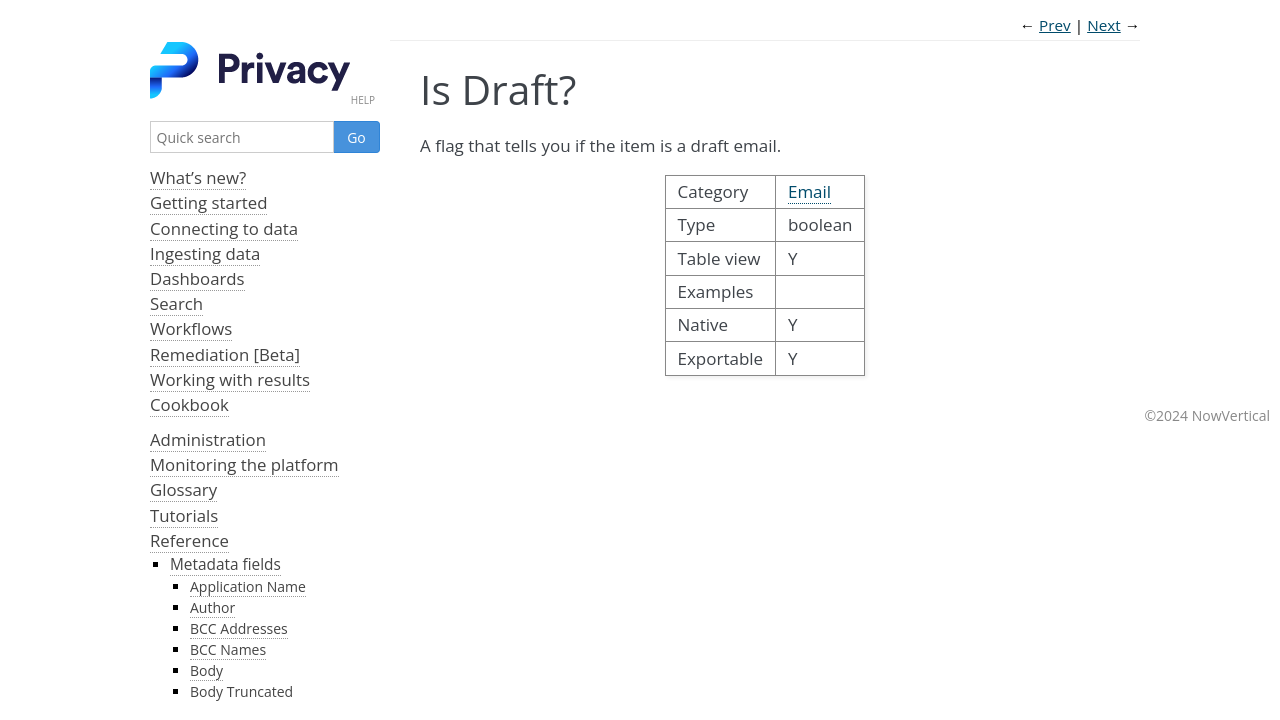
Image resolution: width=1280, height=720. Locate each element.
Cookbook (189, 404)
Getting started (208, 202)
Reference (189, 540)
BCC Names (228, 649)
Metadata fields (225, 564)
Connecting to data (224, 228)
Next (1104, 25)
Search (176, 303)
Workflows (191, 328)
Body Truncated (241, 691)
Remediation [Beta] (225, 354)
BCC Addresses (239, 628)
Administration (208, 439)
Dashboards (197, 278)
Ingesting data (205, 253)
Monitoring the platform (244, 464)
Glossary (183, 489)
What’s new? (198, 177)
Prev (1055, 25)
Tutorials (184, 515)
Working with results (230, 379)
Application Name (248, 586)
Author (212, 607)
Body (206, 670)
